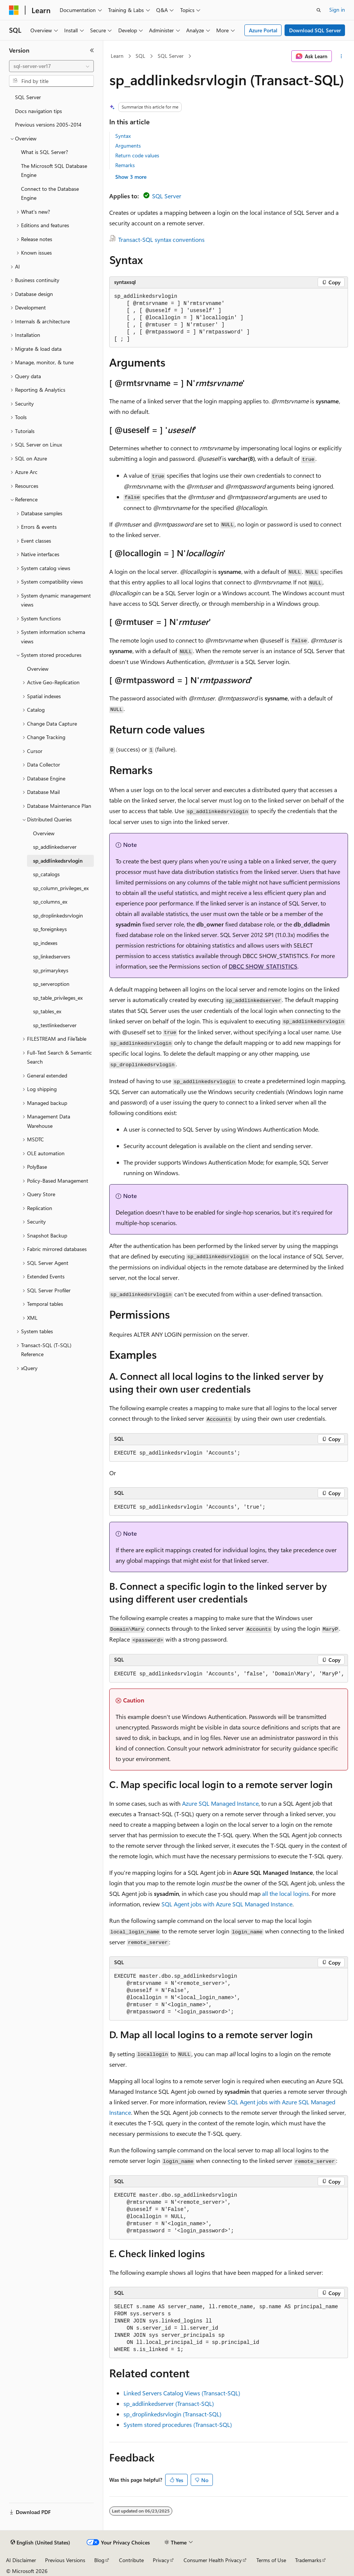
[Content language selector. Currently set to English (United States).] (40, 2543)
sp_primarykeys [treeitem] (50, 970)
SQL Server (171, 55)
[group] (228, 1674)
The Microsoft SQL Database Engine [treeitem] (54, 170)
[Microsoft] (14, 10)
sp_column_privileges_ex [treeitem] (61, 888)
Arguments (128, 145)
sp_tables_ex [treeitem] (47, 1011)
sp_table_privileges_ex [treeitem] (58, 997)
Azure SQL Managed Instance (220, 1803)
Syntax (123, 135)
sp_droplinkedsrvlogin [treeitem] (58, 915)
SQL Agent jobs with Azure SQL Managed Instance (226, 1904)
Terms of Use (271, 2560)
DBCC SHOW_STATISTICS (263, 966)
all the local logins (285, 1893)
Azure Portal (263, 30)
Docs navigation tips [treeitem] (38, 111)
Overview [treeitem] (37, 668)
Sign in (337, 9)
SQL (140, 55)
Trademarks (308, 2560)
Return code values (137, 155)
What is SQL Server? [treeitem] (44, 151)
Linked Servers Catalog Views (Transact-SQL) (182, 2393)
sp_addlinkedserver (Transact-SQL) (169, 2403)
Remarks (125, 165)
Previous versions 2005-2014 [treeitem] (48, 124)
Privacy (161, 2560)
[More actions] (341, 56)
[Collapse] (92, 50)
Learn (117, 55)
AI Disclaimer (21, 2560)
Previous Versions (65, 2560)
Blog (99, 2560)
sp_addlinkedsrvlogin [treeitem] (58, 860)
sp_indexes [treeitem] (45, 942)
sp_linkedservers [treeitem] (51, 956)
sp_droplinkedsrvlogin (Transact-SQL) (172, 2414)
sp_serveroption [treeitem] (51, 983)
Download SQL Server (315, 30)
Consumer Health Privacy (213, 2560)
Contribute (131, 2560)
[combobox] (51, 66)
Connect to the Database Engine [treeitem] (50, 193)
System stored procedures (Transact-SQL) (178, 2424)
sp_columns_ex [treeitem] (50, 901)
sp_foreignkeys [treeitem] (50, 929)
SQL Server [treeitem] (28, 97)
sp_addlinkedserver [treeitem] (55, 846)
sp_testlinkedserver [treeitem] (55, 1025)
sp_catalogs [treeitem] (46, 874)
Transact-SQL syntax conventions (161, 239)
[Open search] (318, 10)
